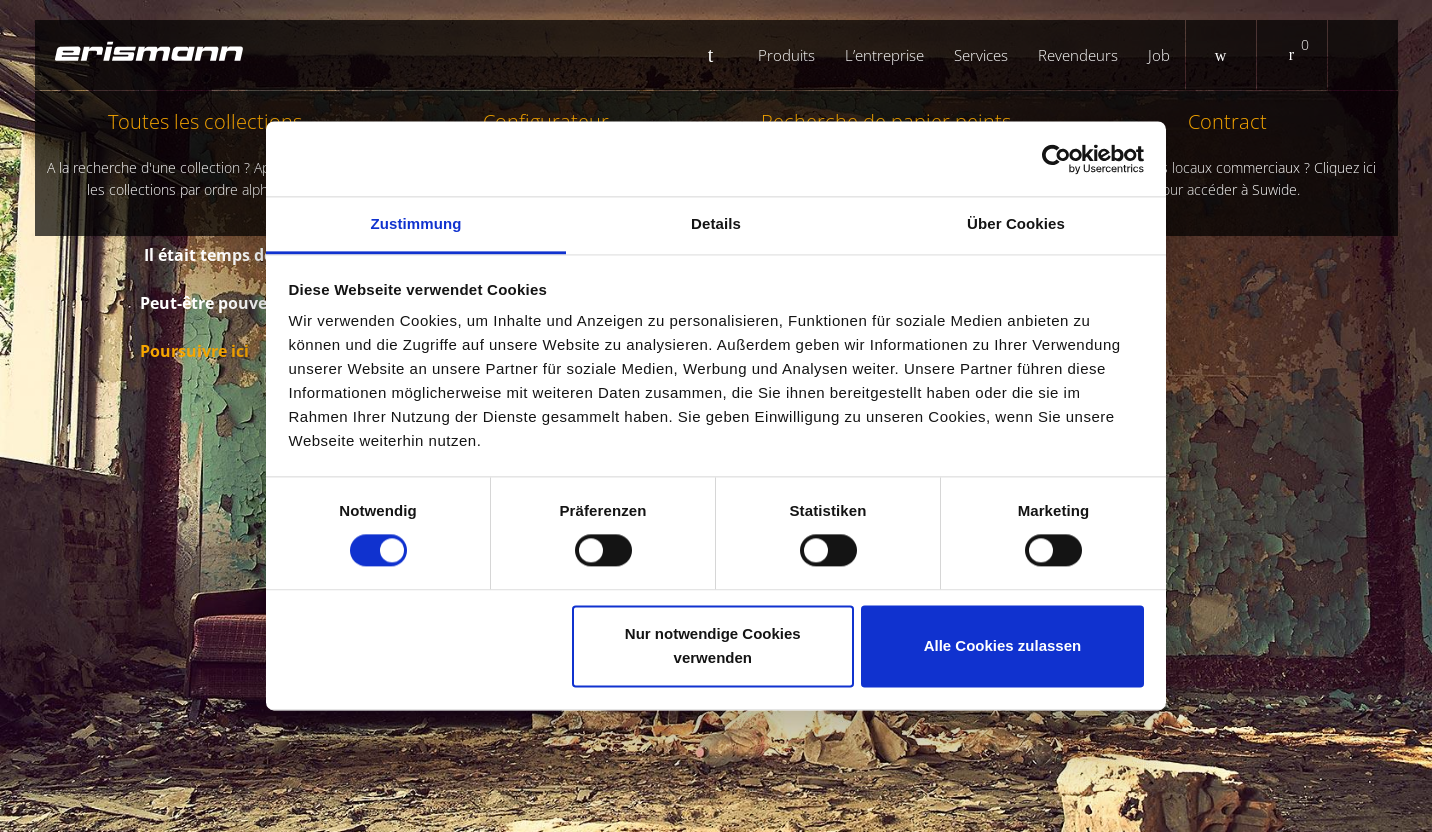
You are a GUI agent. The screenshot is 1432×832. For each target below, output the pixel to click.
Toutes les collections (205, 154)
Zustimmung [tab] (416, 223)
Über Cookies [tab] (1016, 223)
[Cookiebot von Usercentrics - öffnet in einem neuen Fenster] (1056, 159)
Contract (1227, 154)
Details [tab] (716, 223)
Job (1159, 55)
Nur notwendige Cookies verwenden (713, 645)
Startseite (718, 55)
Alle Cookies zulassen (1003, 645)
